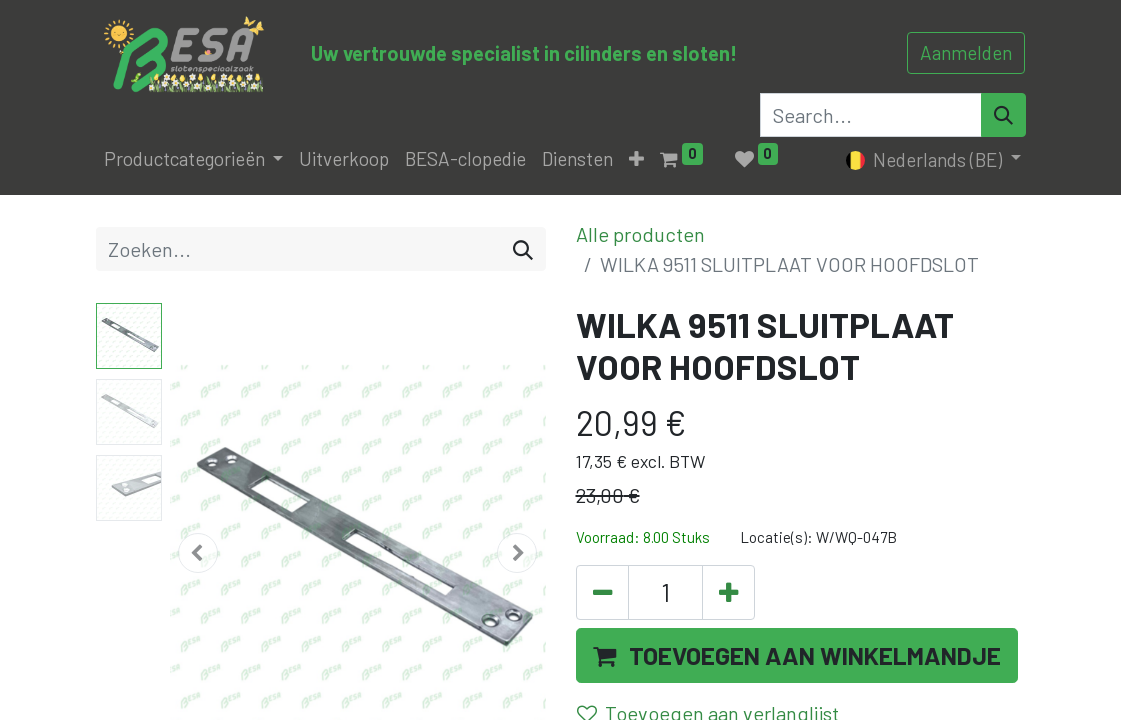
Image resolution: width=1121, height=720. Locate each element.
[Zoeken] (523, 249)
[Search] (1003, 115)
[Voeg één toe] (728, 592)
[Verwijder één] (602, 592)
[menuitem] (344, 159)
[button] (636, 159)
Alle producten (640, 234)
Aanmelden (966, 52)
